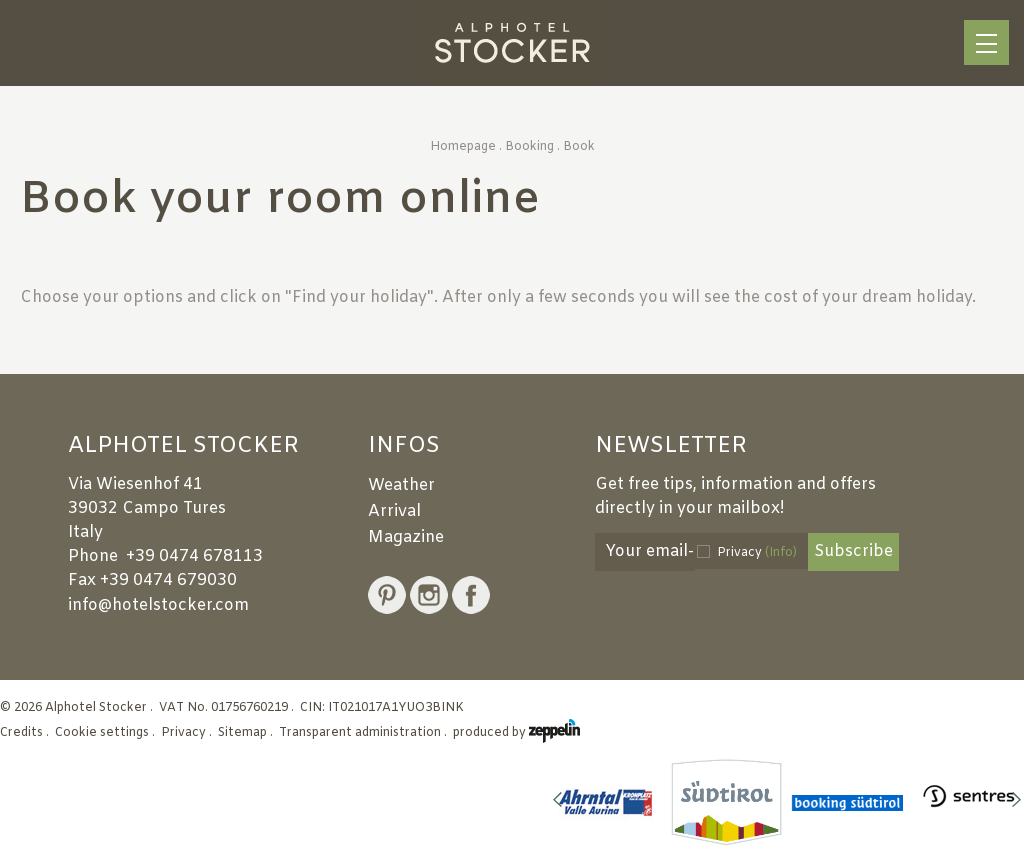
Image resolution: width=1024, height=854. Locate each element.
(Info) (781, 553)
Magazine (406, 537)
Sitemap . (247, 733)
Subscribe (853, 551)
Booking (529, 147)
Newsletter (671, 447)
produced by (516, 733)
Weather (401, 485)
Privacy (757, 553)
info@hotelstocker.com (158, 605)
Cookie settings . (106, 733)
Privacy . (188, 733)
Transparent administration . (364, 733)
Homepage (463, 147)
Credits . (26, 733)
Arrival (394, 511)
